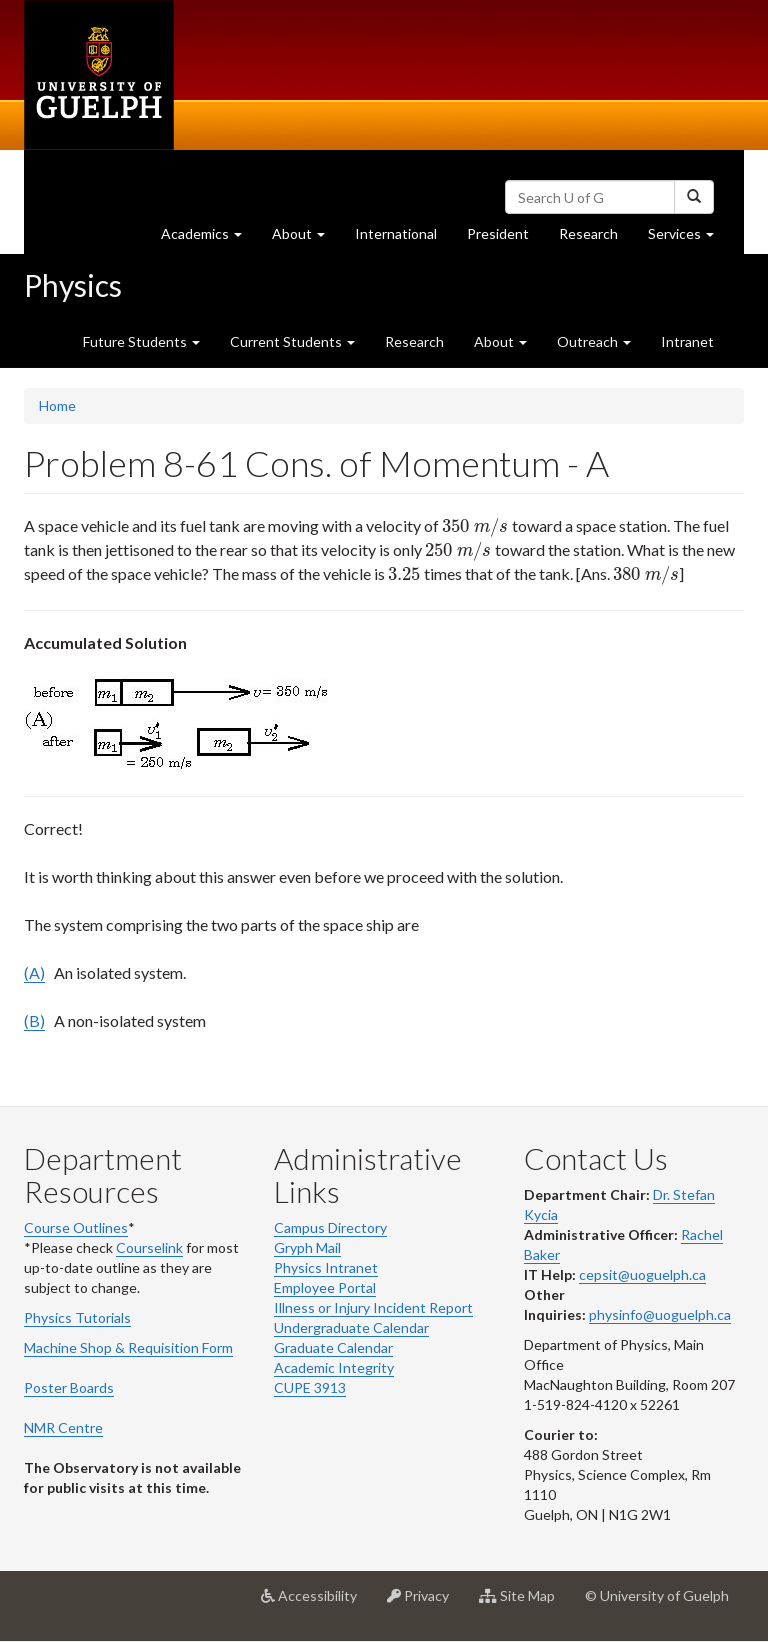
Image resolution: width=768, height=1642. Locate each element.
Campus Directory (330, 1227)
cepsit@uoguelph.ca (642, 1274)
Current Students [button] (292, 341)
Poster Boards (69, 1387)
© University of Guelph (657, 1595)
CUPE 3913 (310, 1387)
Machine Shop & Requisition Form (128, 1347)
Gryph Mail (307, 1247)
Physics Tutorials (77, 1317)
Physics (73, 285)
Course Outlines (76, 1227)
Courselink (149, 1247)
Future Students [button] (141, 341)
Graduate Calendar (333, 1347)
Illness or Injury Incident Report (373, 1307)
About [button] (306, 238)
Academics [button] (209, 238)
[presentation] (475, 525)
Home (57, 405)
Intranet (687, 341)
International (396, 233)
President (498, 233)
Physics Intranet (326, 1267)
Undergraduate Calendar (351, 1327)
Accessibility (316, 1603)
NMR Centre (63, 1427)
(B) (34, 1020)
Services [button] (688, 238)
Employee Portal (325, 1287)
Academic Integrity (334, 1367)
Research (596, 238)
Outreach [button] (594, 341)
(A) (34, 972)
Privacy (425, 1603)
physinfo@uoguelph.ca (660, 1314)
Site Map (524, 1603)
